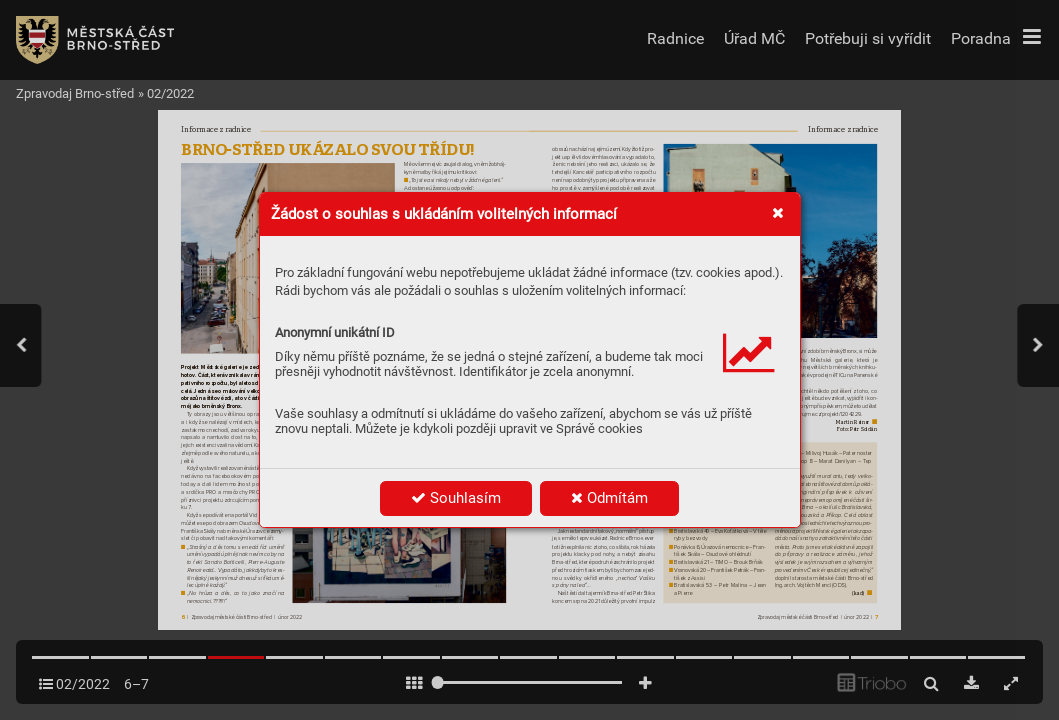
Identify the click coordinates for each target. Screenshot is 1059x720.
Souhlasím (456, 498)
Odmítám (609, 498)
